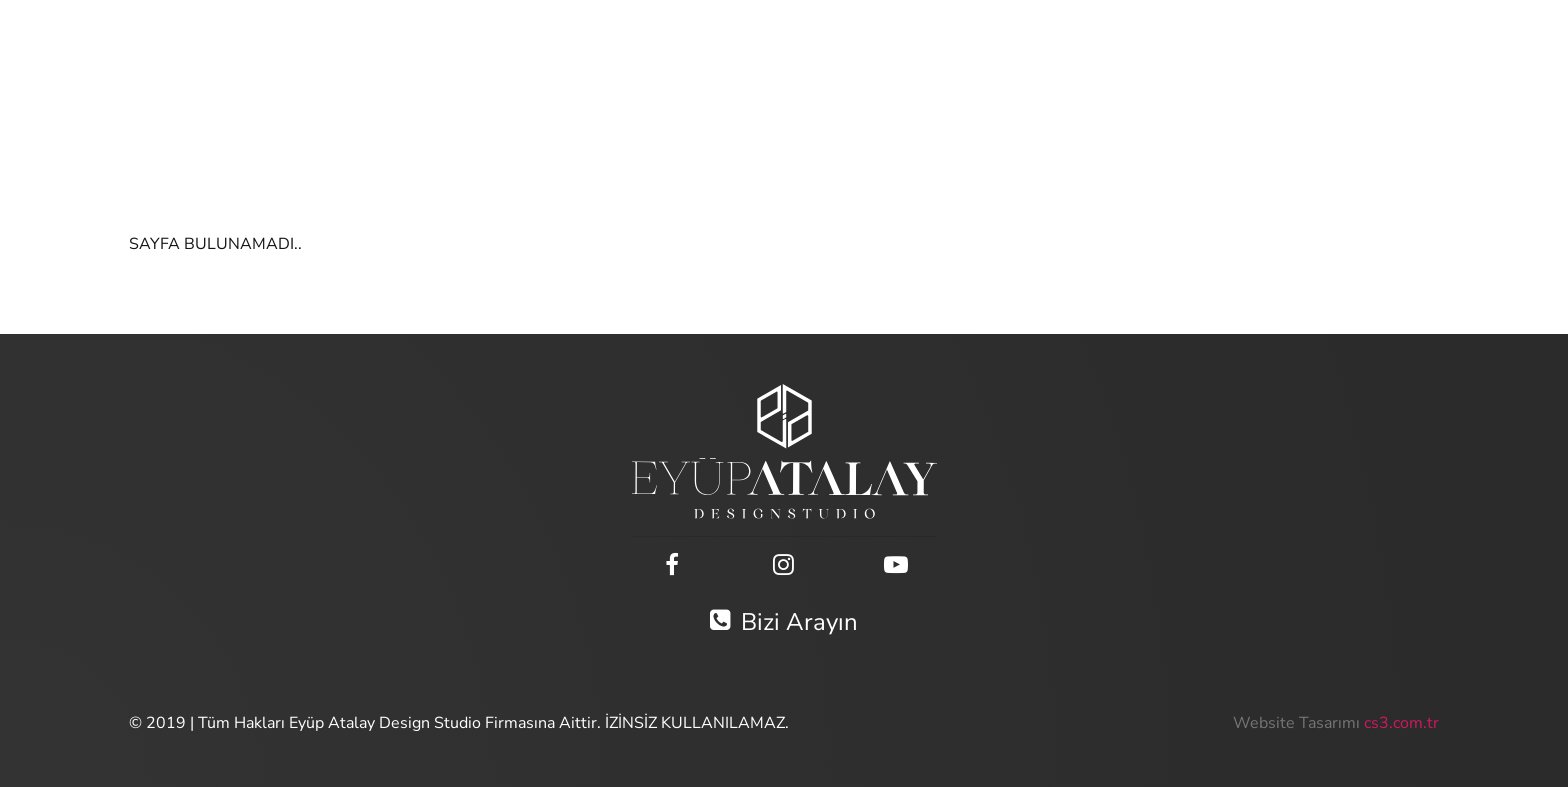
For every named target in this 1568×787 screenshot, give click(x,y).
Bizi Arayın (784, 622)
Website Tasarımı (1296, 723)
